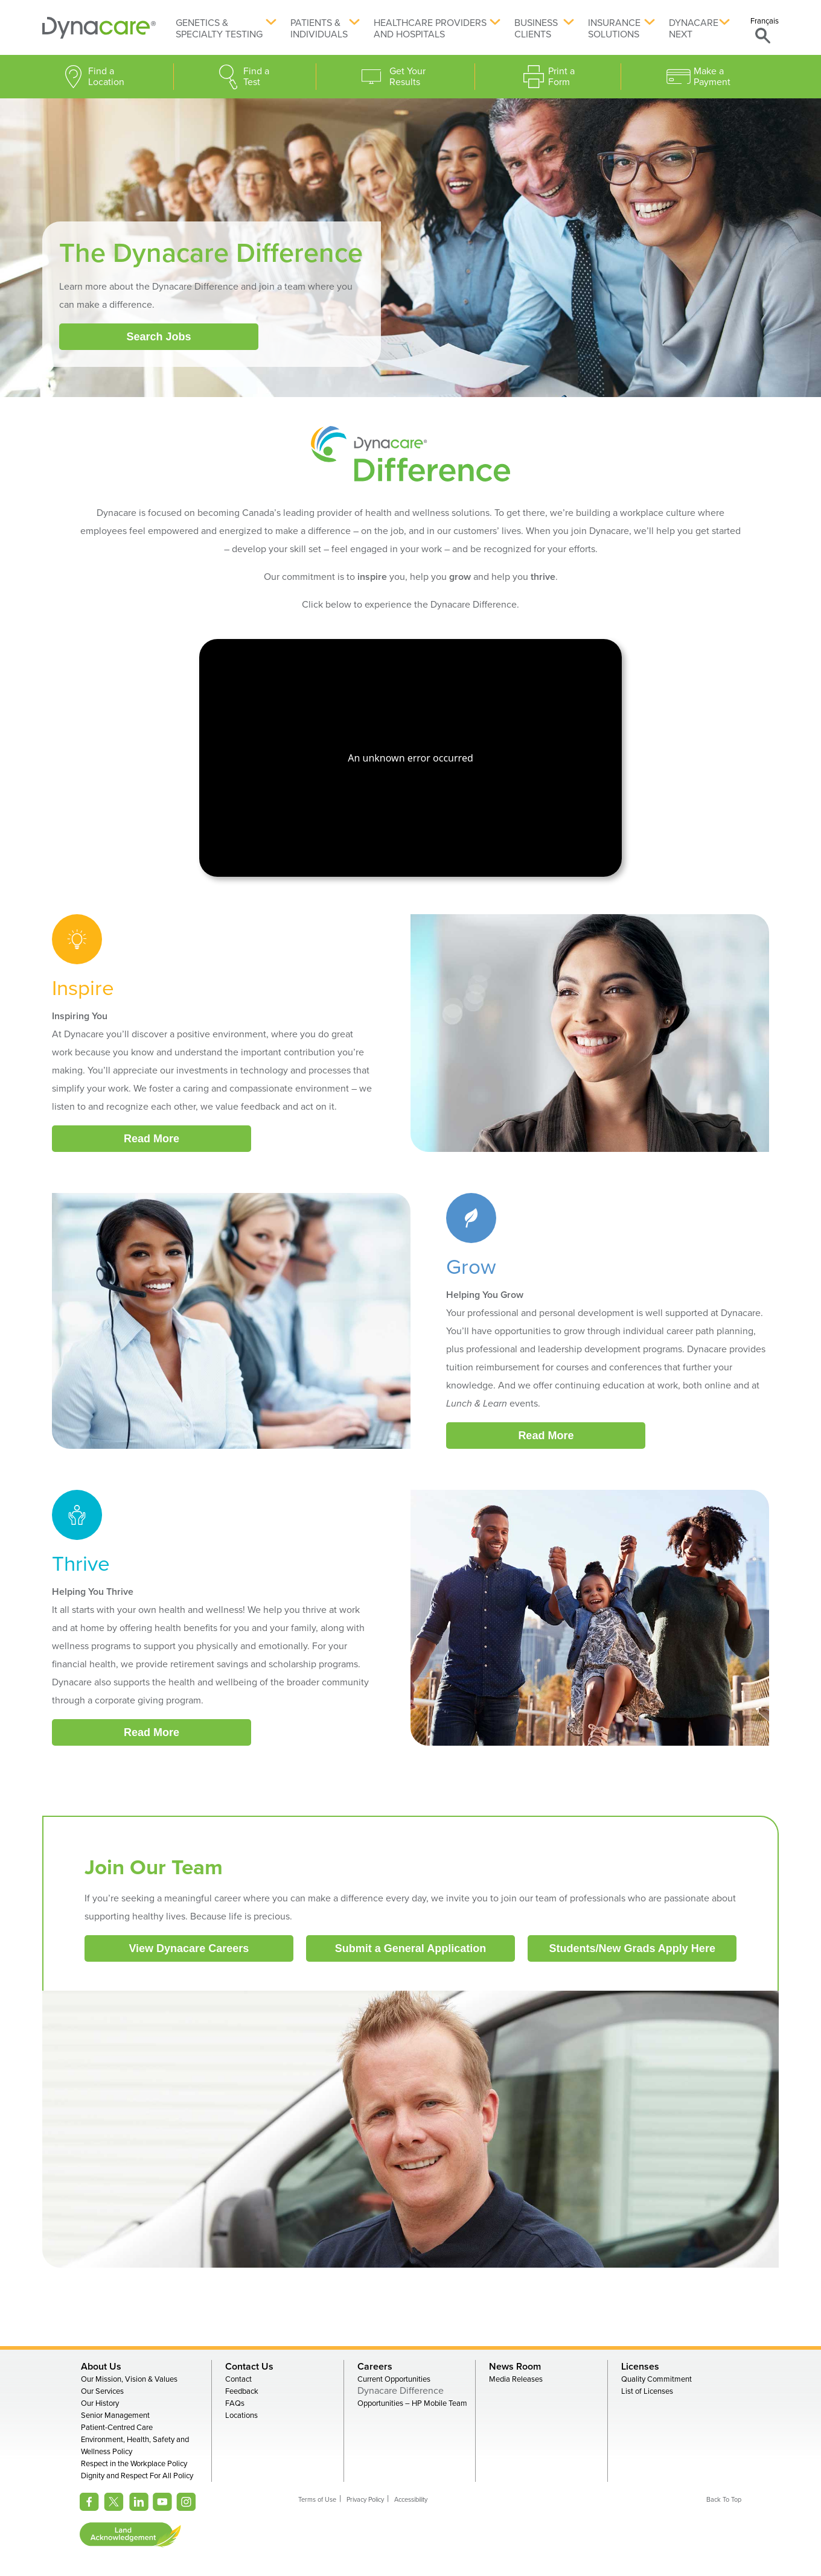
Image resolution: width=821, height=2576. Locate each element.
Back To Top (723, 2500)
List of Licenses (647, 2391)
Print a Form (561, 76)
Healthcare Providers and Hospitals (430, 28)
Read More (151, 1139)
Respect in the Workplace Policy (134, 2464)
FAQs (234, 2403)
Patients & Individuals (319, 28)
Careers (374, 2367)
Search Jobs (158, 337)
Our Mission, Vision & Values (129, 2379)
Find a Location (106, 76)
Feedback (241, 2391)
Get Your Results (407, 76)
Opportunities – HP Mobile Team (412, 2403)
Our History (100, 2403)
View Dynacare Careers (189, 1948)
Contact (238, 2379)
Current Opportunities (393, 2379)
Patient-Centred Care (117, 2427)
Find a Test (256, 76)
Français (764, 21)
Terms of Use (317, 2500)
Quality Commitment (656, 2379)
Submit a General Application (410, 1948)
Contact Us (249, 2367)
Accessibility (410, 2500)
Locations (241, 2415)
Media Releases (516, 2379)
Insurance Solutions (614, 28)
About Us (101, 2367)
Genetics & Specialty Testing (219, 28)
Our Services (102, 2391)
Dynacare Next (693, 28)
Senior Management (115, 2415)
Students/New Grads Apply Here (632, 1948)
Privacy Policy (365, 2500)
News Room (515, 2367)
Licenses (640, 2367)
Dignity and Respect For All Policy (137, 2476)
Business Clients (536, 28)
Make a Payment (712, 76)
